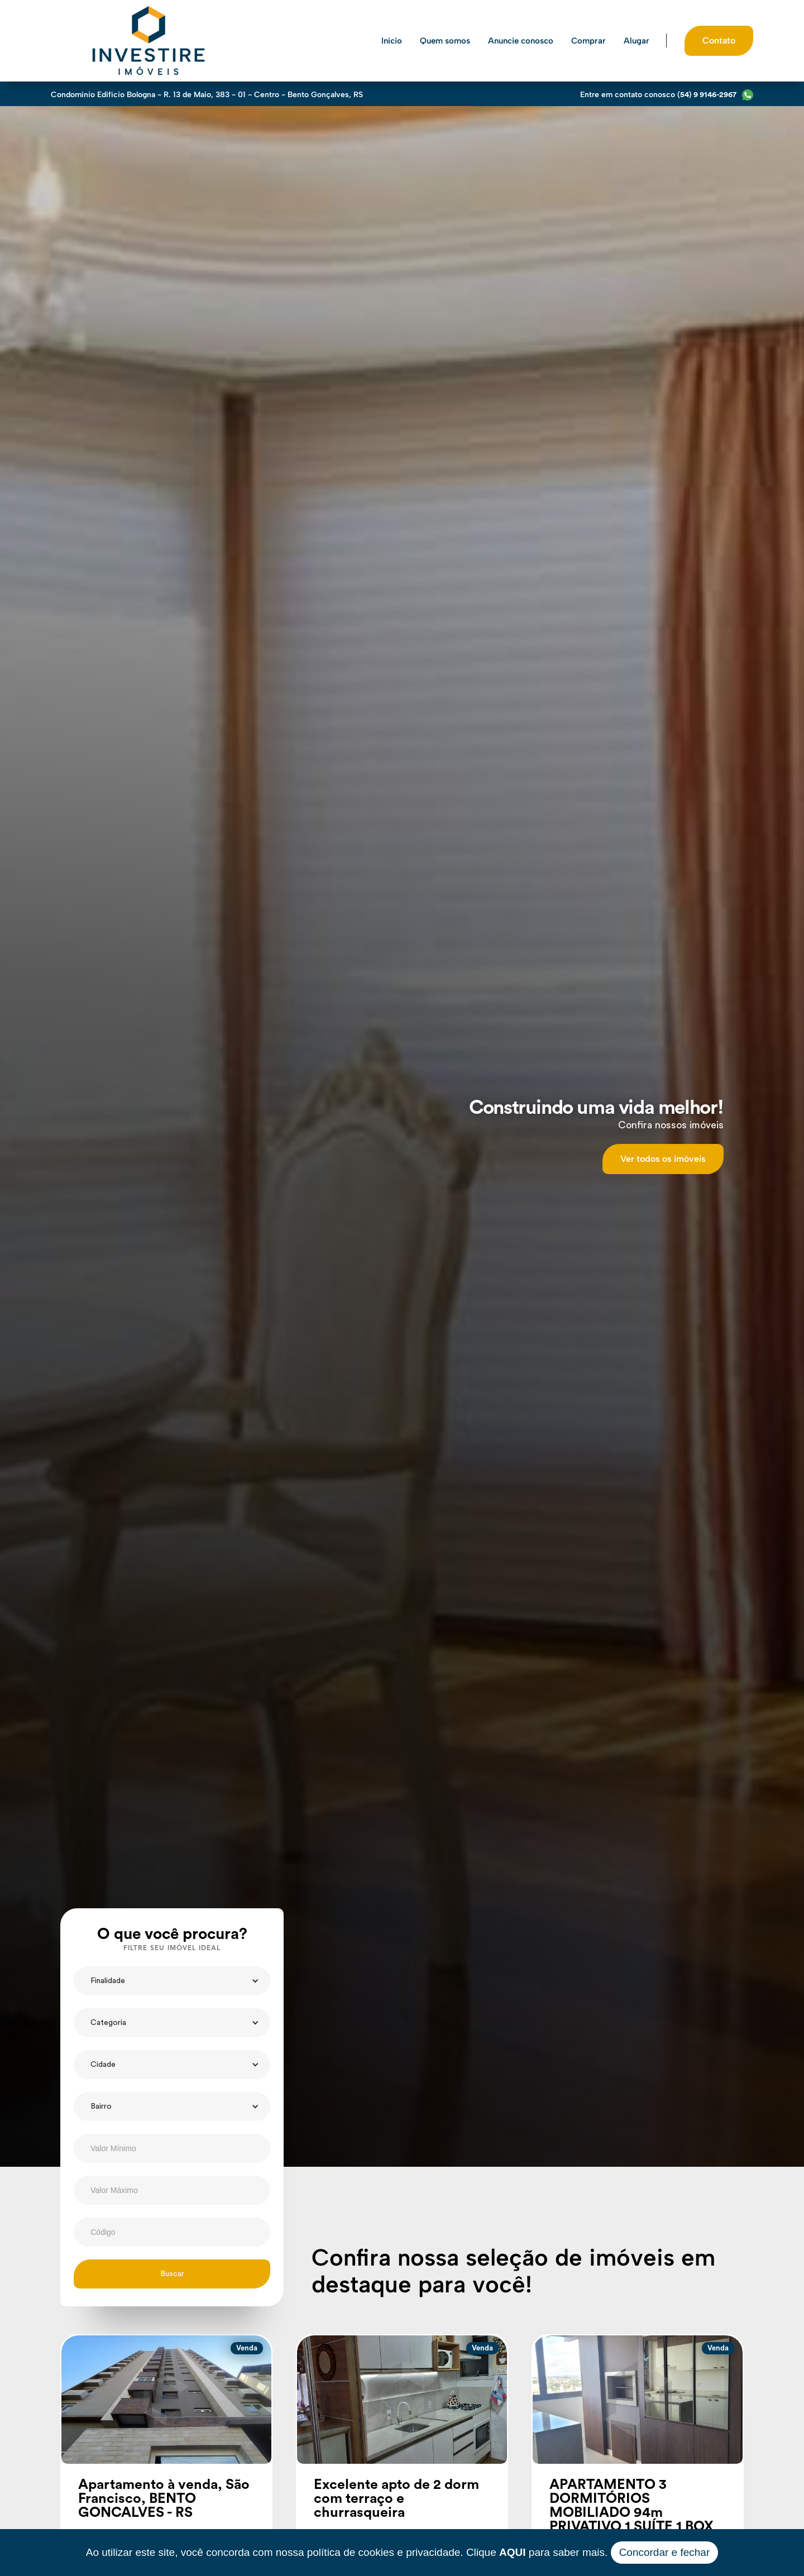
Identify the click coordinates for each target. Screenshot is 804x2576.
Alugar (636, 41)
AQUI (512, 2552)
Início (391, 41)
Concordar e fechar (664, 2552)
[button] (172, 1980)
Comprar (588, 41)
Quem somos (445, 41)
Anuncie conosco (520, 41)
